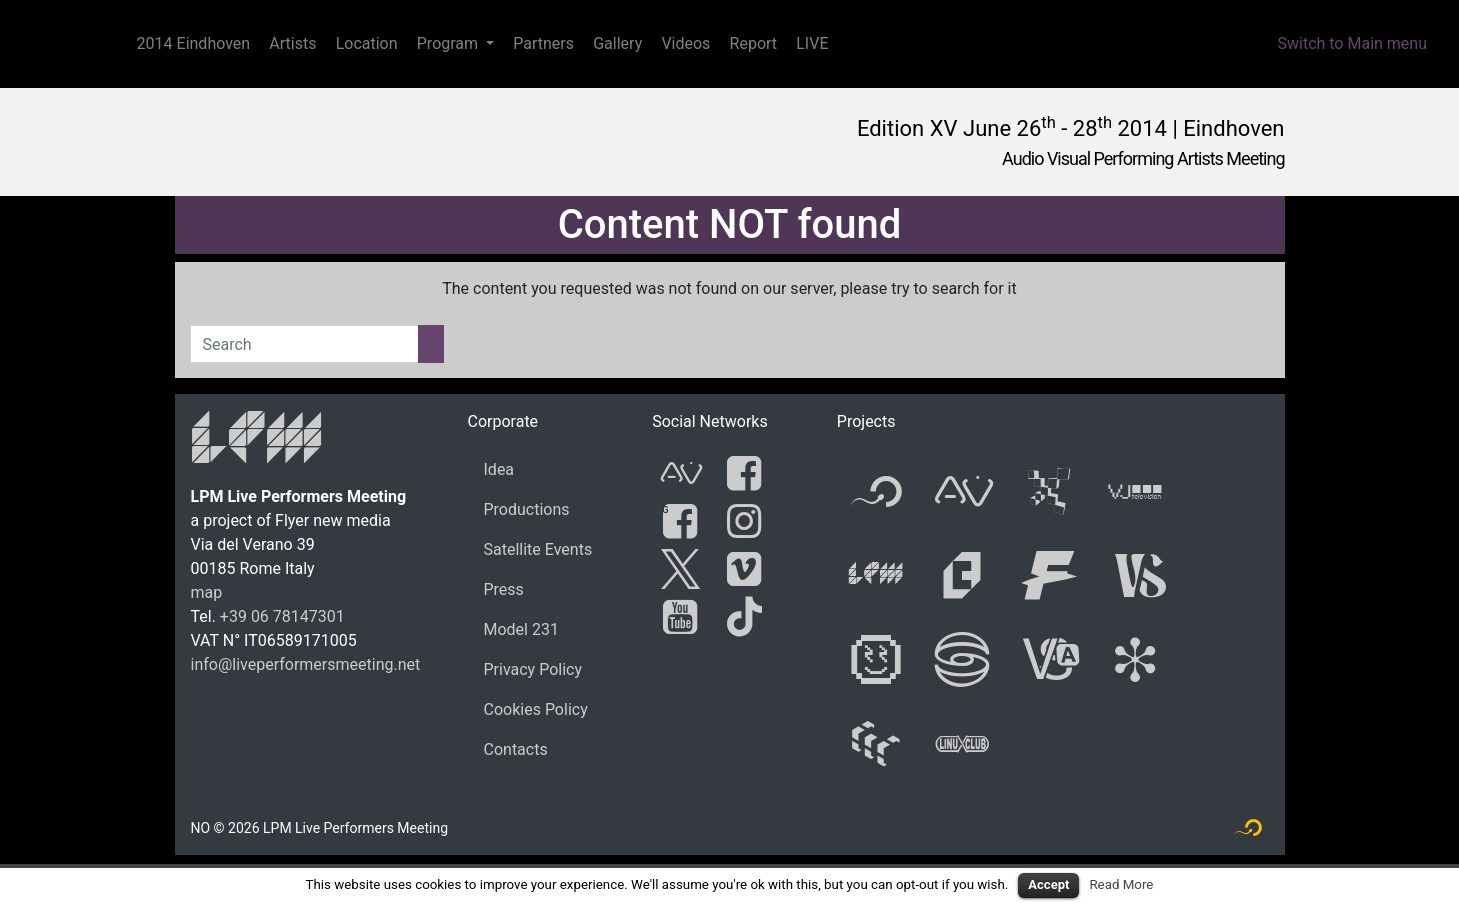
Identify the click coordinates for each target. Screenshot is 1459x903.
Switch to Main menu (1352, 43)
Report (754, 43)
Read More (1121, 884)
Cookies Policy (536, 709)
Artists (292, 43)
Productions (527, 509)
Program (447, 43)
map (207, 592)
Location (367, 43)
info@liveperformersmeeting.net (306, 664)
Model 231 (521, 629)
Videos (685, 43)
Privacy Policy (533, 669)
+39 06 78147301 (282, 616)
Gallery (617, 43)
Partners (543, 43)
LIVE (812, 43)
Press (504, 589)
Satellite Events (538, 549)
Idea (499, 469)
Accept (1048, 884)
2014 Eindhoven (194, 43)
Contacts (516, 749)
